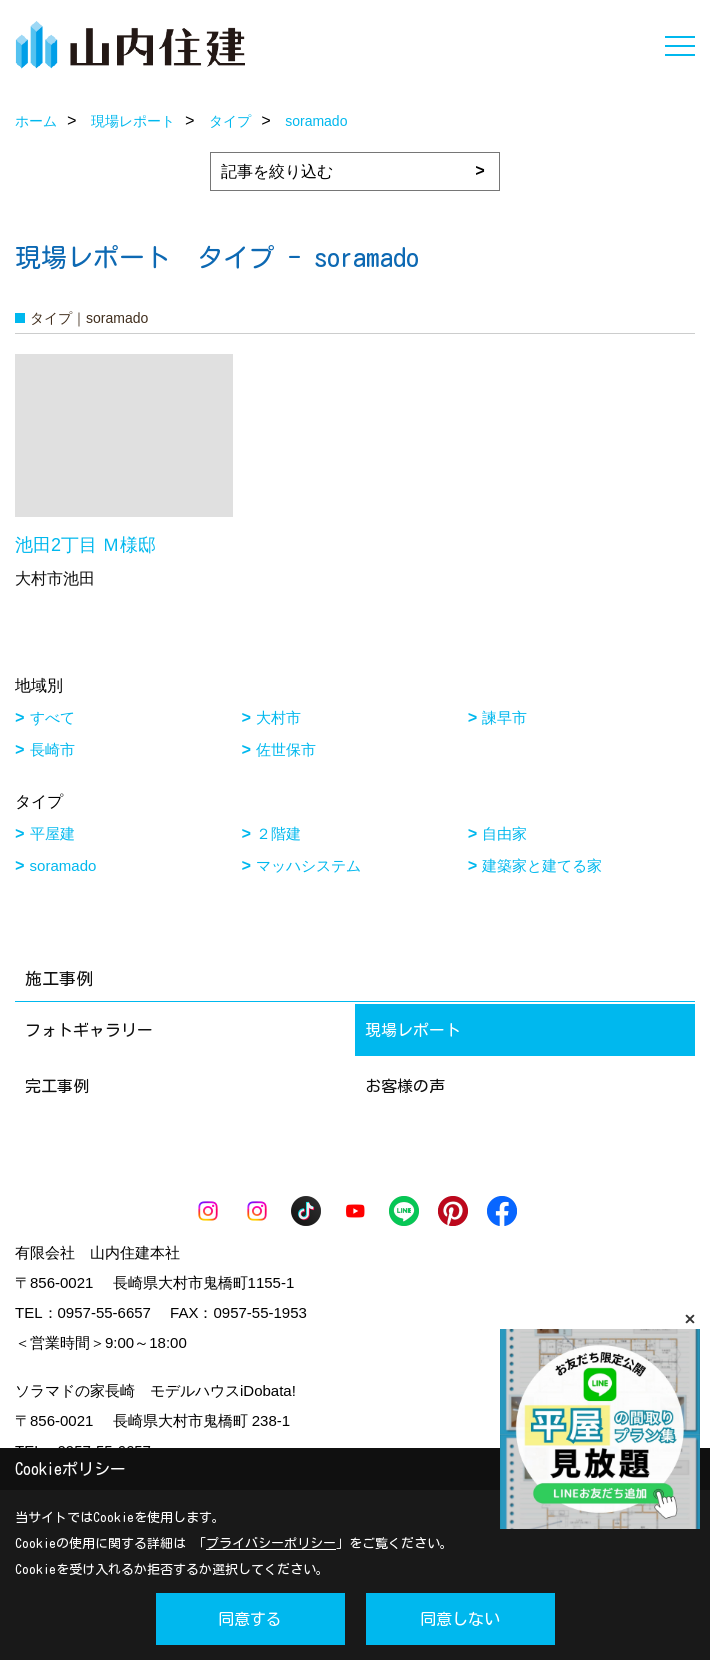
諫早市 (504, 717)
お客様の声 (405, 1086)
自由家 (504, 833)
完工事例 (57, 1086)
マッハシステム (308, 865)
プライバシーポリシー (271, 1543)
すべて (52, 717)
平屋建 (52, 833)
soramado (63, 865)
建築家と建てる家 (542, 865)
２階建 (278, 833)
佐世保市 (286, 749)
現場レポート (413, 1030)
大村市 (278, 717)
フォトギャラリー (89, 1030)
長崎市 (52, 749)
